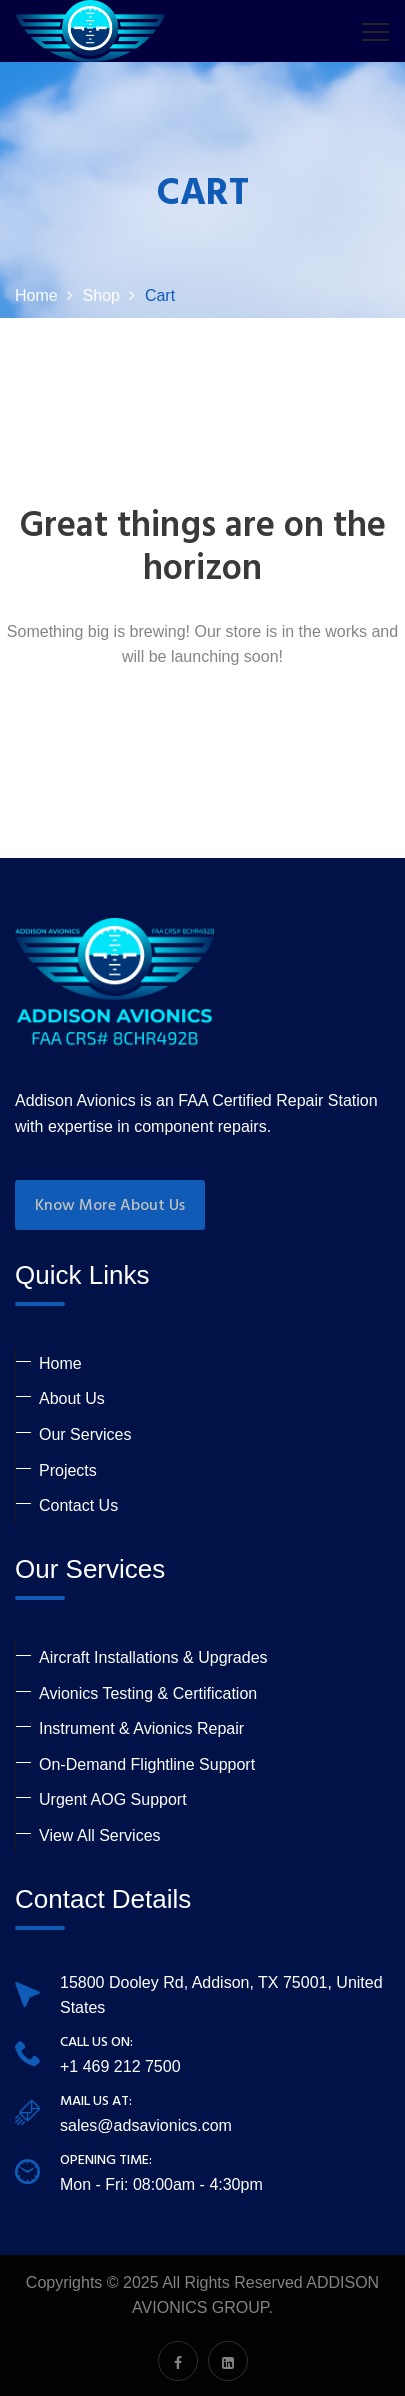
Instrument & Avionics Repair (141, 1728)
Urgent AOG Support (113, 1799)
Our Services (85, 1434)
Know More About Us (110, 1206)
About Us (72, 1398)
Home (60, 1363)
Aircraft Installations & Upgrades (153, 1657)
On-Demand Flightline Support (147, 1764)
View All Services (100, 1835)
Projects (68, 1470)
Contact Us (78, 1505)
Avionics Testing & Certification (148, 1693)
